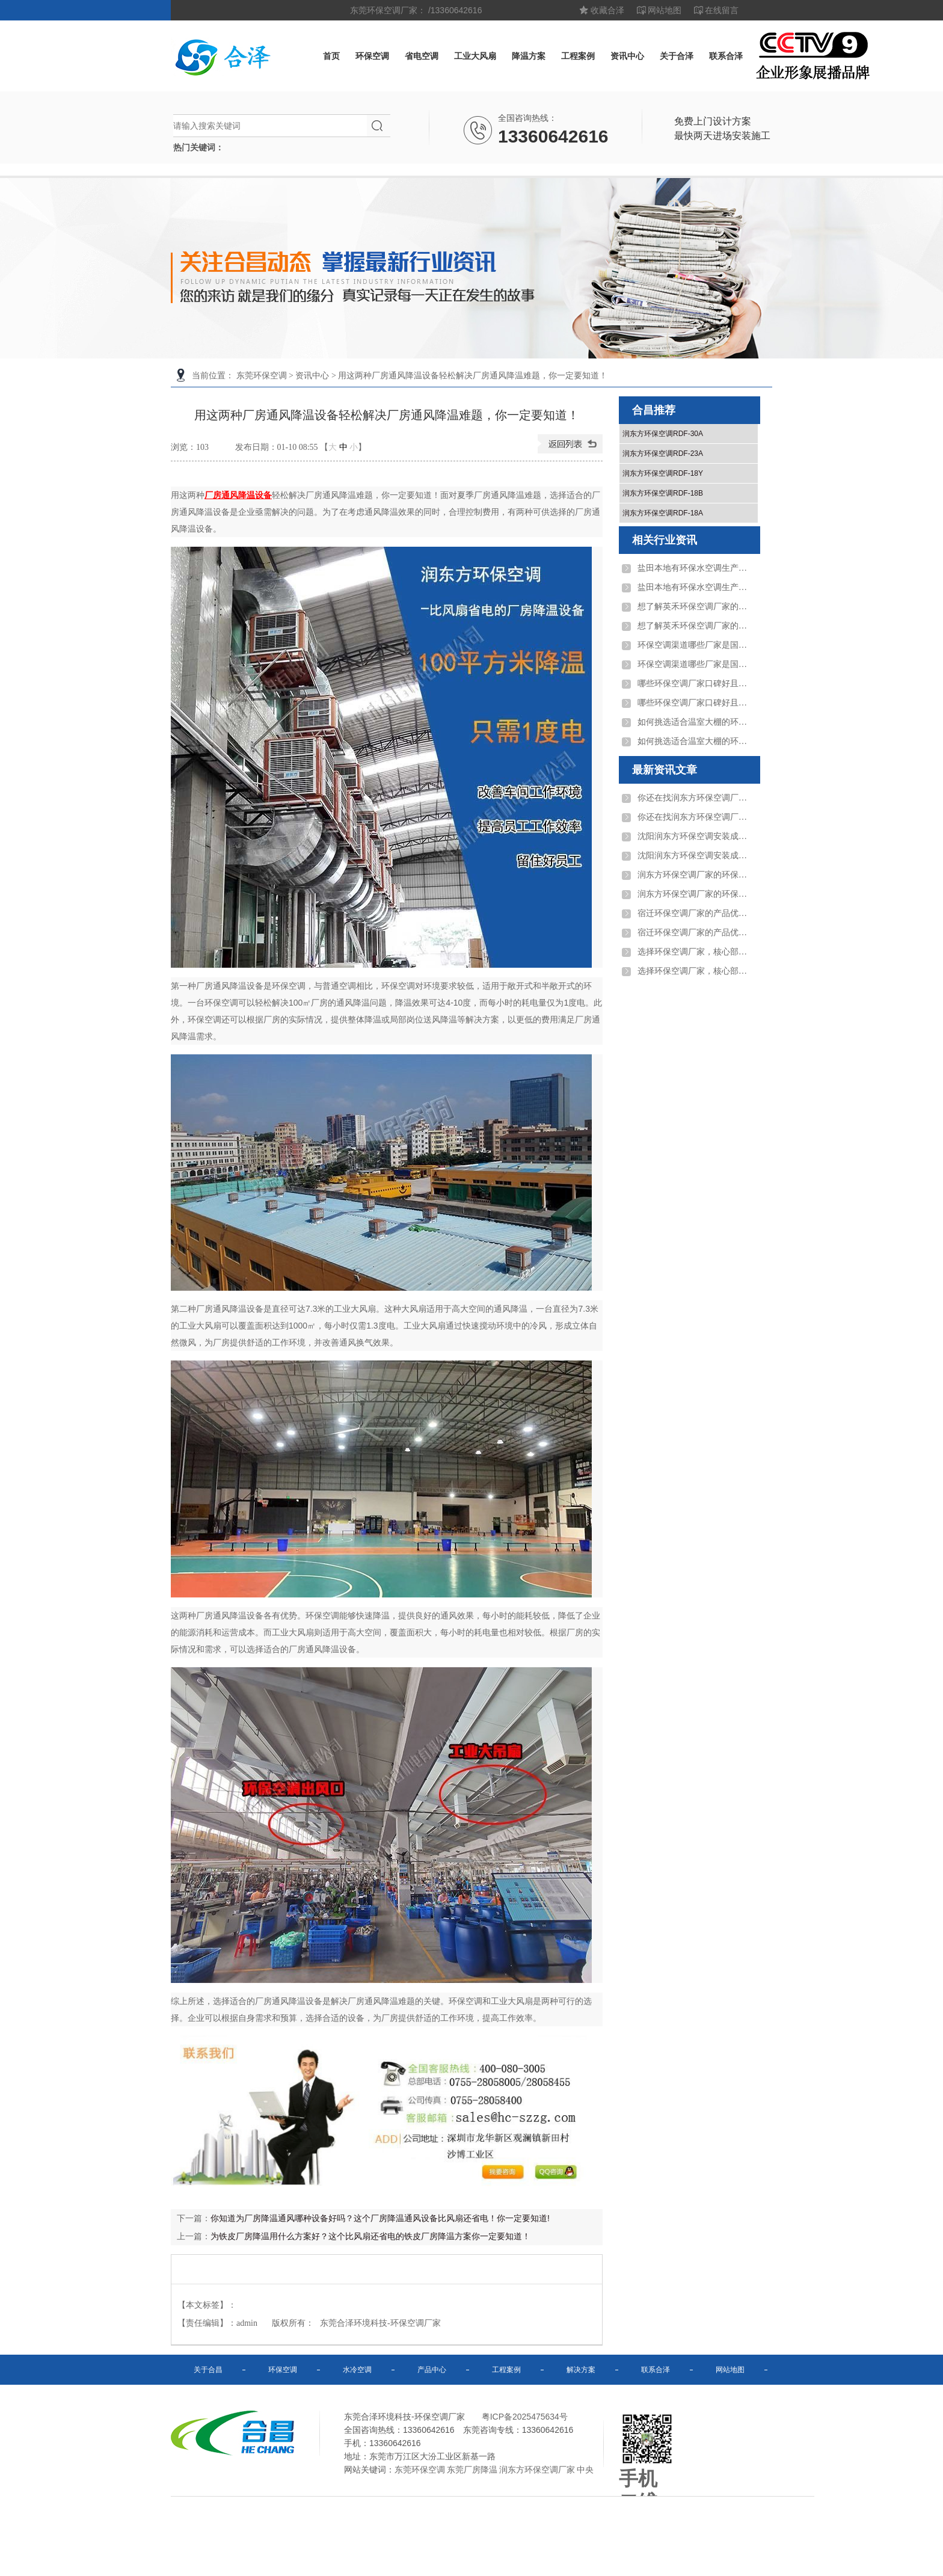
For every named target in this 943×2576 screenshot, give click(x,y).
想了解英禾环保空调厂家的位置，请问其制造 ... (694, 606)
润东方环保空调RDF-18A (662, 513)
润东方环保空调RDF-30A (662, 433)
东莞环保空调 (261, 375)
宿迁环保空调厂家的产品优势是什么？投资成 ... (694, 913)
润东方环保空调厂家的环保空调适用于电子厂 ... (694, 874)
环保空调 (372, 56)
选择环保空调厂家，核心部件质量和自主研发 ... (694, 951)
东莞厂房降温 (472, 2469)
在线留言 (722, 10)
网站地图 (664, 10)
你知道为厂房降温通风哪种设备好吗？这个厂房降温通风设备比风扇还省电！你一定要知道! (380, 2218)
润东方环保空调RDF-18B (662, 493)
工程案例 (578, 56)
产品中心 (431, 2369)
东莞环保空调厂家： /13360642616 (416, 10)
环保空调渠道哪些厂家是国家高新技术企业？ (694, 645)
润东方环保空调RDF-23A (662, 453)
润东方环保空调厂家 (537, 2469)
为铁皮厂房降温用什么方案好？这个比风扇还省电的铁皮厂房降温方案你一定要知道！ (370, 2236)
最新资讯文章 (664, 770)
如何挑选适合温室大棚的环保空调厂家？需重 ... (694, 722)
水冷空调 (357, 2369)
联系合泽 (726, 56)
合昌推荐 (653, 410)
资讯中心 (627, 56)
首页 (331, 56)
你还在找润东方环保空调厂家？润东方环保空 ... (694, 797)
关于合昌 (208, 2369)
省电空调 (421, 56)
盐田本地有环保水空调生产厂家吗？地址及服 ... (694, 568)
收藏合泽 (607, 10)
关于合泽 (676, 56)
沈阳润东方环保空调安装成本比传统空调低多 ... (694, 836)
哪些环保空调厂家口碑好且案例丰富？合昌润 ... (694, 683)
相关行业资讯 (664, 540)
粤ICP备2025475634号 (525, 2416)
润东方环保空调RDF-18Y (662, 473)
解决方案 (581, 2369)
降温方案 (528, 56)
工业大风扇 (475, 56)
